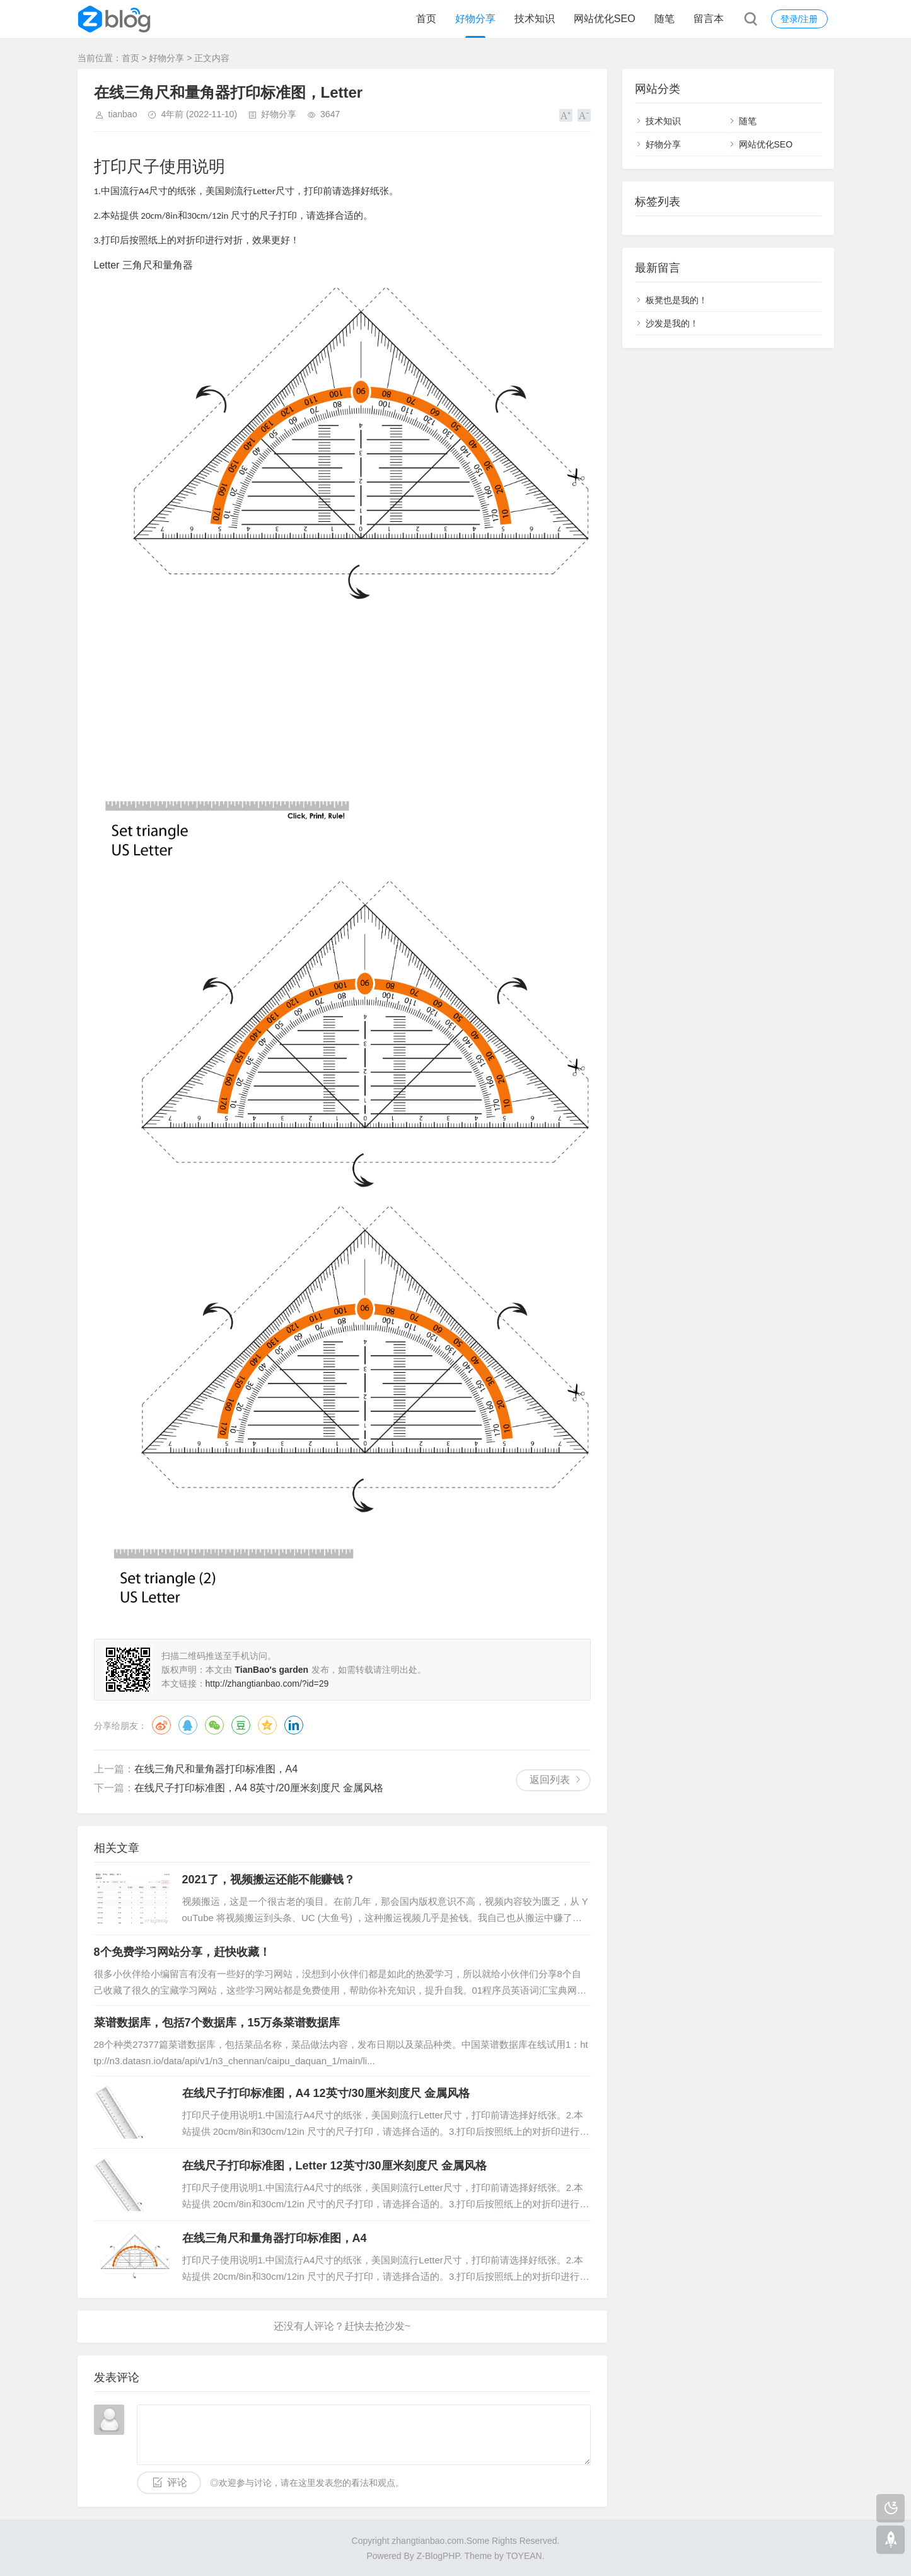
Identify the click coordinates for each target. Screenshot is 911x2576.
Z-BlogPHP (438, 2556)
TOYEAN (524, 2556)
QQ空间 (267, 1725)
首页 (426, 18)
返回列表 (550, 1779)
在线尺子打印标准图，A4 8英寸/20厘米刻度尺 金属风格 (259, 1787)
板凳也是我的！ (676, 300)
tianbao (122, 114)
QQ (187, 1725)
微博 (161, 1725)
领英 (293, 1725)
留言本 (708, 18)
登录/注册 (799, 19)
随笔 (664, 18)
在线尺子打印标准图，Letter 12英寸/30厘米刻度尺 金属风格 (334, 2165)
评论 (177, 2482)
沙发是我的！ (672, 323)
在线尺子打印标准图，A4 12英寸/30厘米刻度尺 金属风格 (326, 2093)
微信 (214, 1725)
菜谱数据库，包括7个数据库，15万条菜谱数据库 (217, 2022)
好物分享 (475, 18)
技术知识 (534, 18)
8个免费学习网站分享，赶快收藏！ (182, 1952)
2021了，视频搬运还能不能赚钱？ (268, 1879)
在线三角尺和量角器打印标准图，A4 (216, 1769)
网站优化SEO (604, 18)
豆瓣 (240, 1725)
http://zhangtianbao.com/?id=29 (267, 1683)
